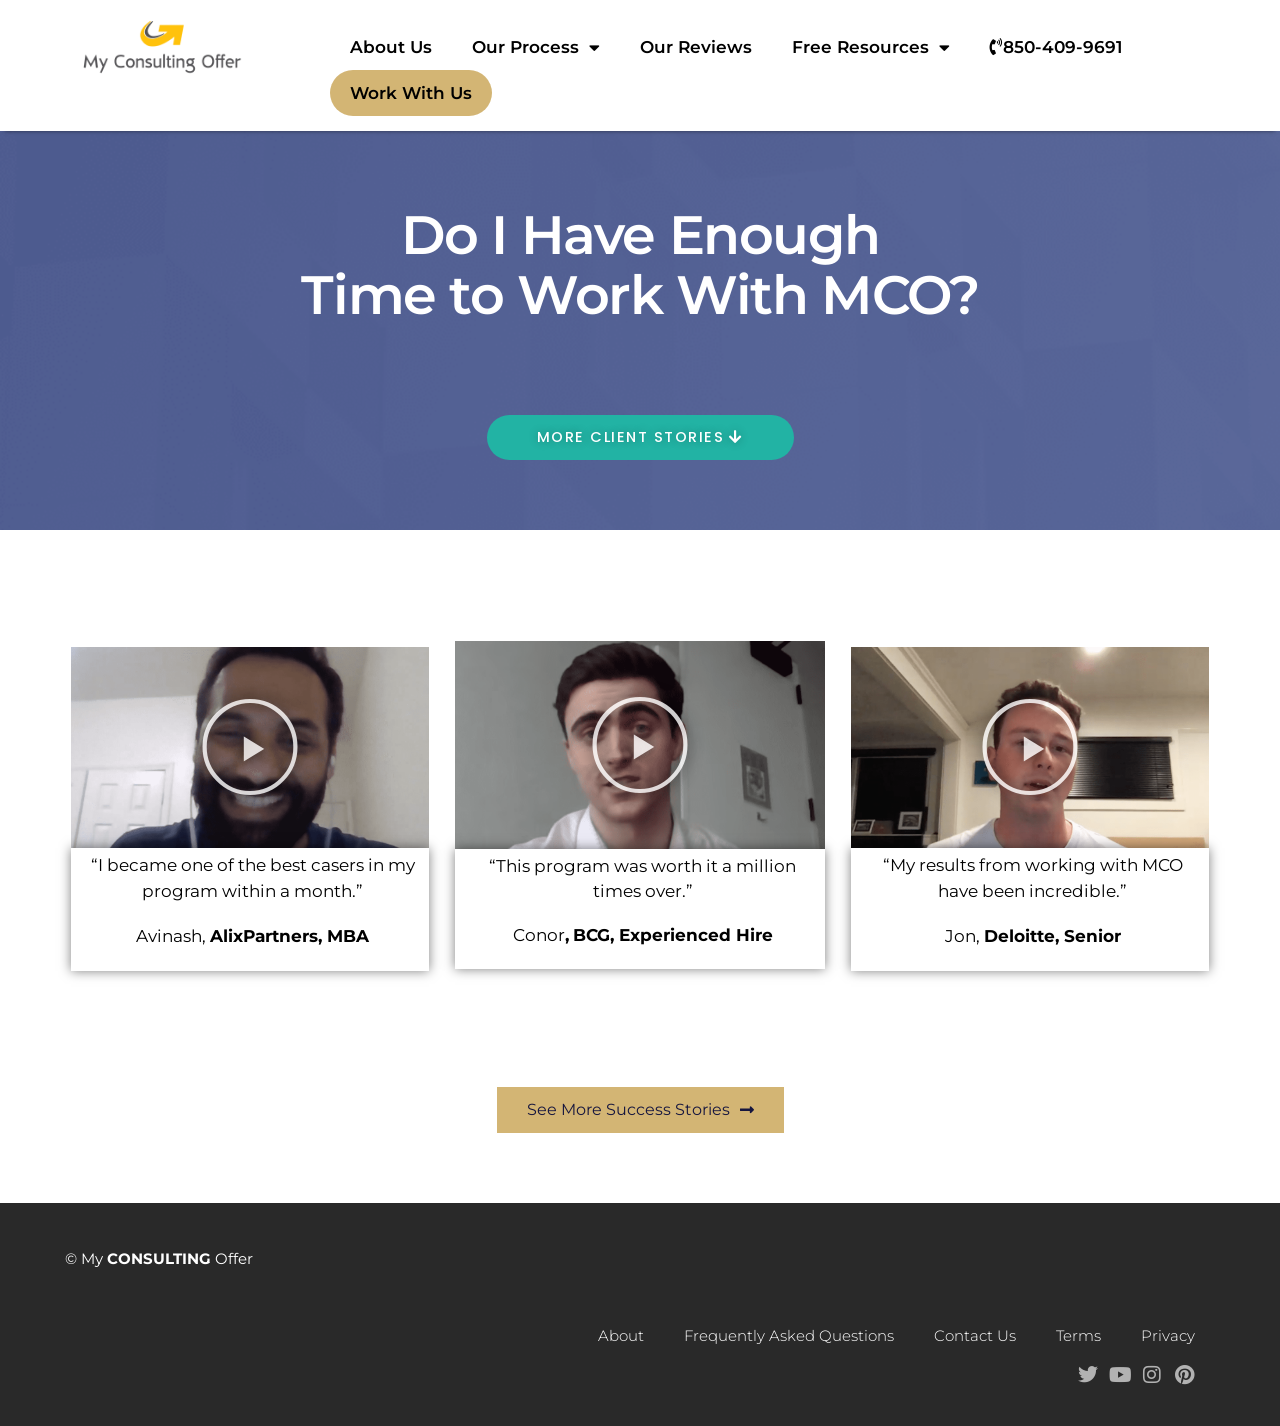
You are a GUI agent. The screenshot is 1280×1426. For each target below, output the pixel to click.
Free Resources (871, 47)
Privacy (1168, 1335)
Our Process (536, 47)
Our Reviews (696, 47)
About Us (391, 47)
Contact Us (975, 1335)
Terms (1078, 1335)
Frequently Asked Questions (789, 1335)
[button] (250, 748)
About (621, 1335)
